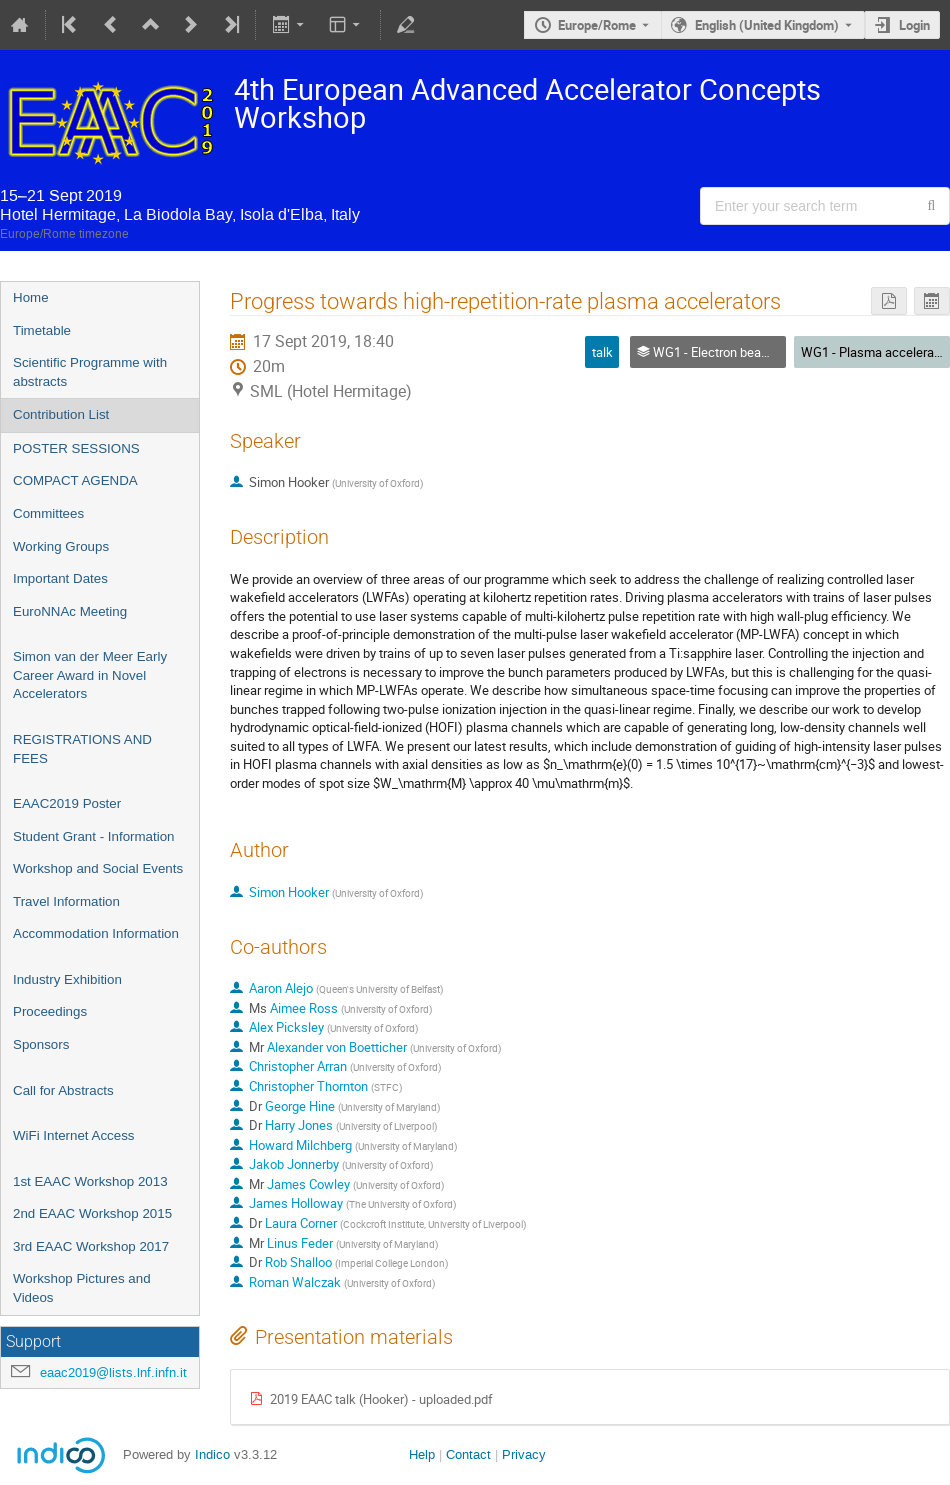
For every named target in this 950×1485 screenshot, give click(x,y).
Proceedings (50, 1011)
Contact (468, 1454)
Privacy (524, 1454)
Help (422, 1454)
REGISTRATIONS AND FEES (82, 749)
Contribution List (61, 414)
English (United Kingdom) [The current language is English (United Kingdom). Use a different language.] (767, 25)
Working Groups (61, 546)
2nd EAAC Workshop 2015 (92, 1213)
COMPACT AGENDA (75, 480)
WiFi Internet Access (73, 1135)
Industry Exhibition (67, 979)
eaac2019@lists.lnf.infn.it (113, 1372)
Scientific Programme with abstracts (90, 372)
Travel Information (66, 901)
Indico (212, 1454)
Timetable (42, 330)
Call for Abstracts (63, 1090)
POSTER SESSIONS (76, 448)
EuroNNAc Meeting (70, 611)
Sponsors (41, 1044)
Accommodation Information (96, 933)
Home (31, 297)
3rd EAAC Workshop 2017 (91, 1246)
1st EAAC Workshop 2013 (90, 1181)
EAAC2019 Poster (67, 803)
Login (914, 25)
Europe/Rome (597, 25)
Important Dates (60, 578)
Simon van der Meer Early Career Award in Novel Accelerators (90, 675)
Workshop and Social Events (98, 868)
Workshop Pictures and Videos (82, 1288)
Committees (48, 513)
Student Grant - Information (94, 836)
